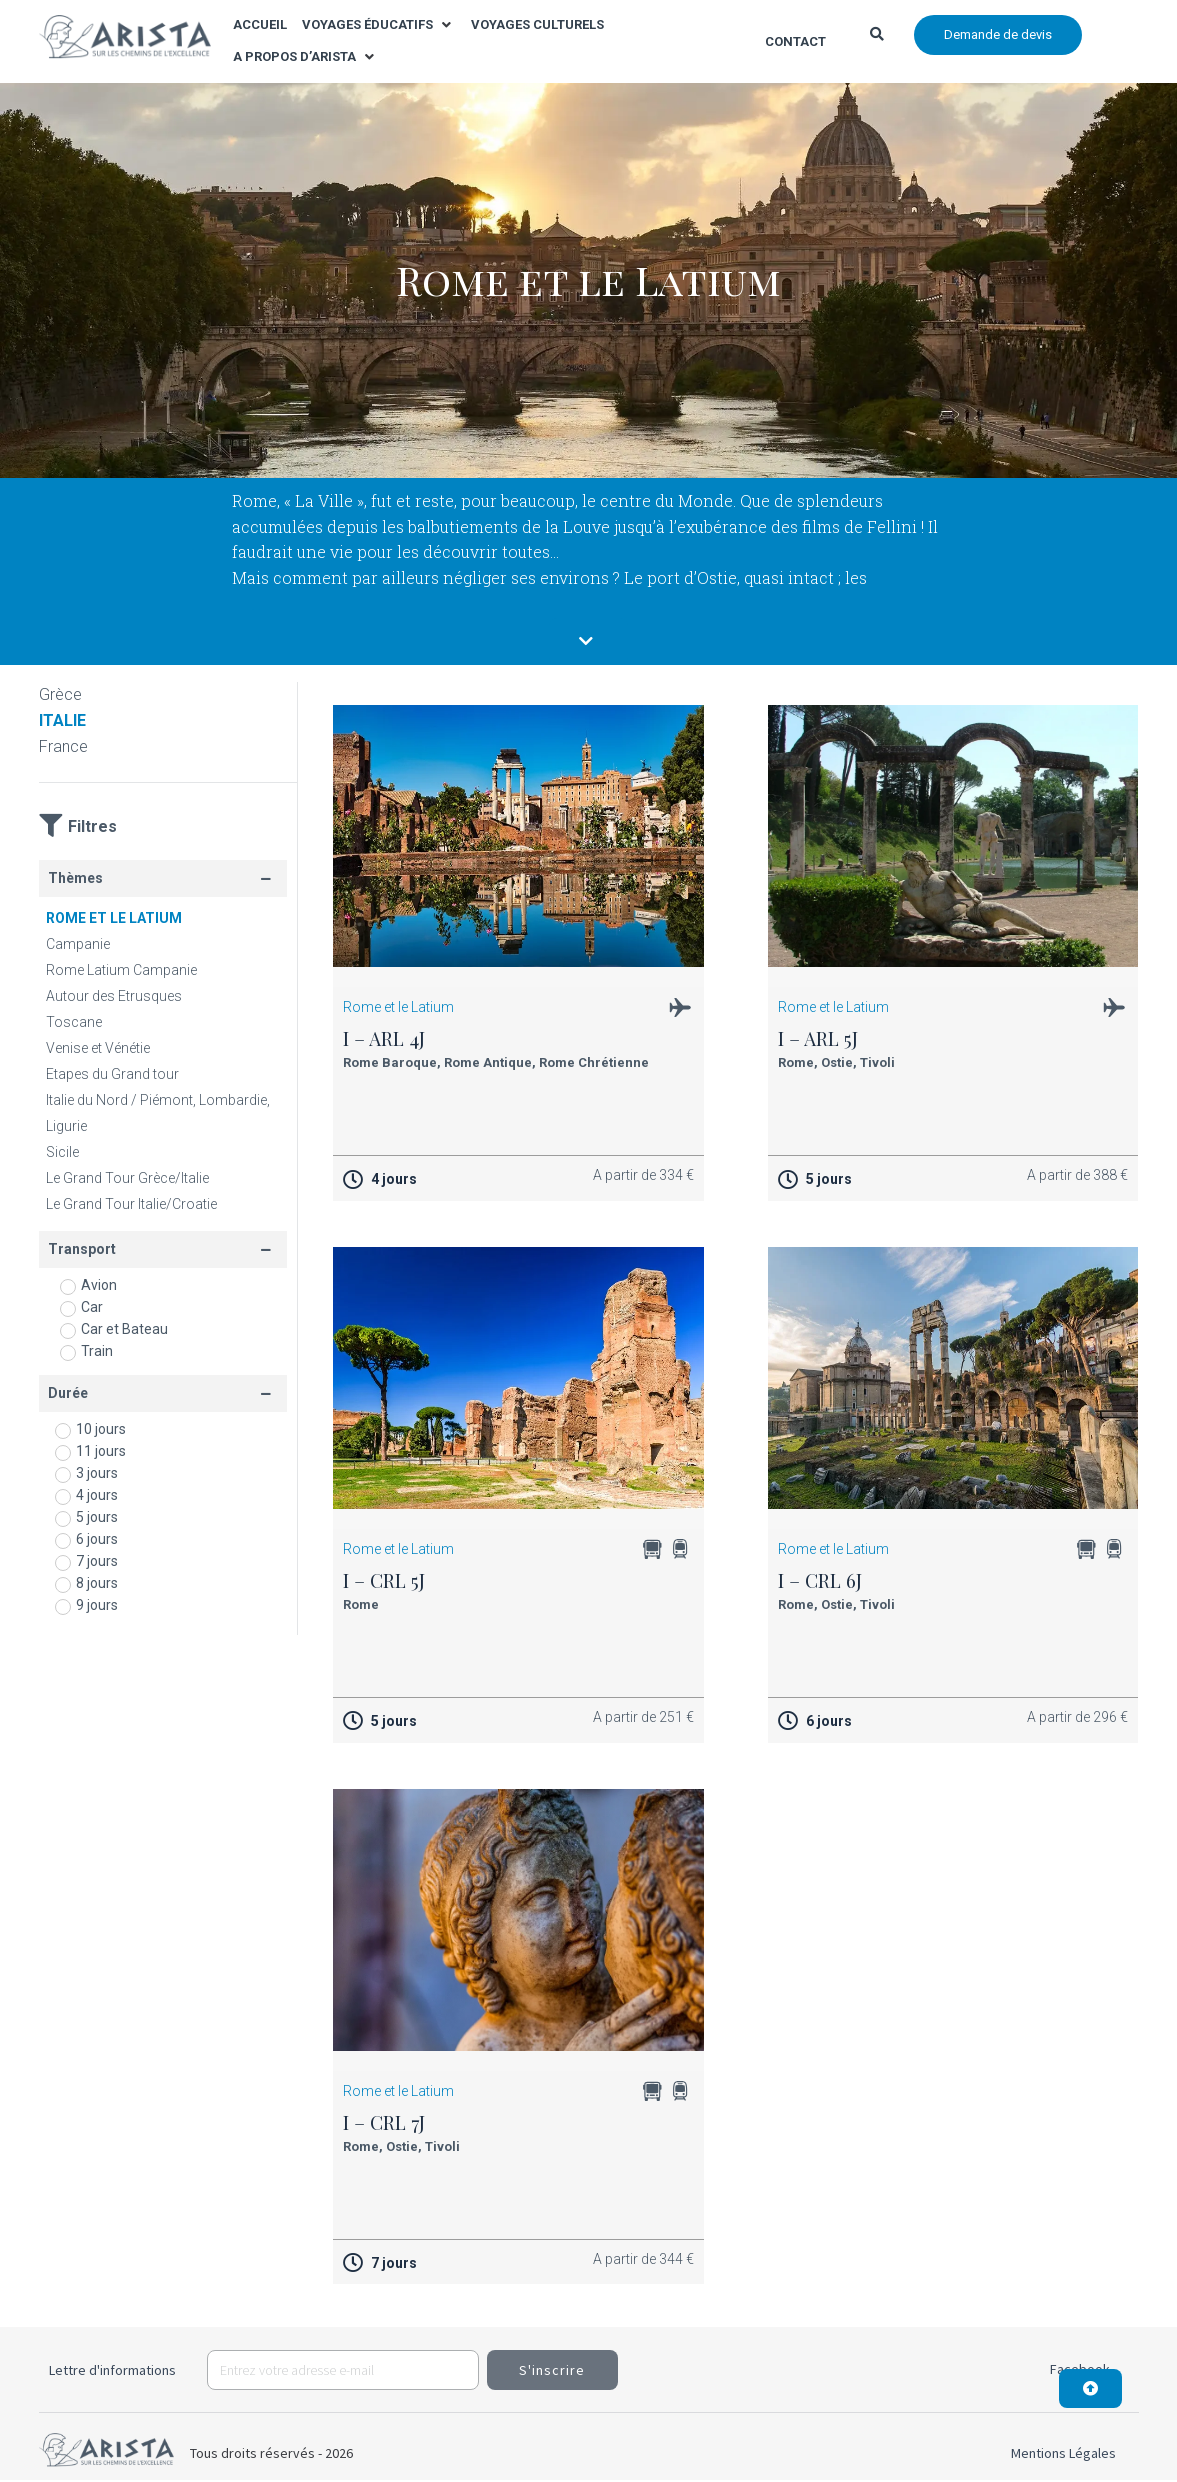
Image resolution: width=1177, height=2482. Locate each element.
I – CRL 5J (384, 1582)
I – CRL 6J (820, 1582)
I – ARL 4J (384, 1040)
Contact (795, 41)
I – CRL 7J (384, 2124)
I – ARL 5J (818, 1040)
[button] (379, 25)
